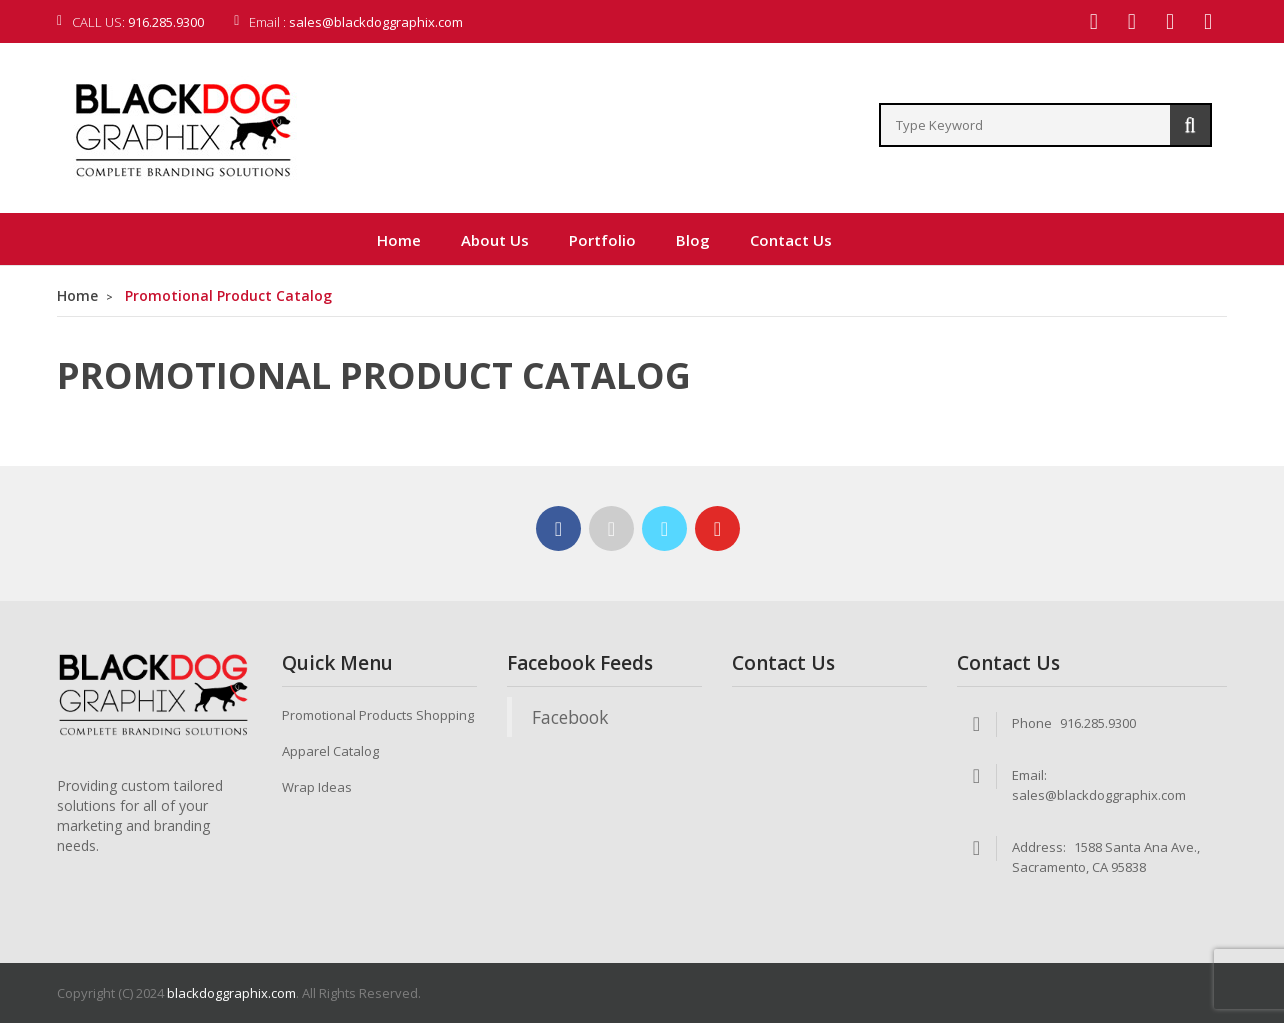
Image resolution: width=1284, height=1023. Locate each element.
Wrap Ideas (317, 787)
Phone (1032, 723)
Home (77, 295)
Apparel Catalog (330, 751)
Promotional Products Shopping (378, 715)
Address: (1039, 847)
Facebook (570, 717)
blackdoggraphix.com (231, 993)
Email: (1029, 775)
